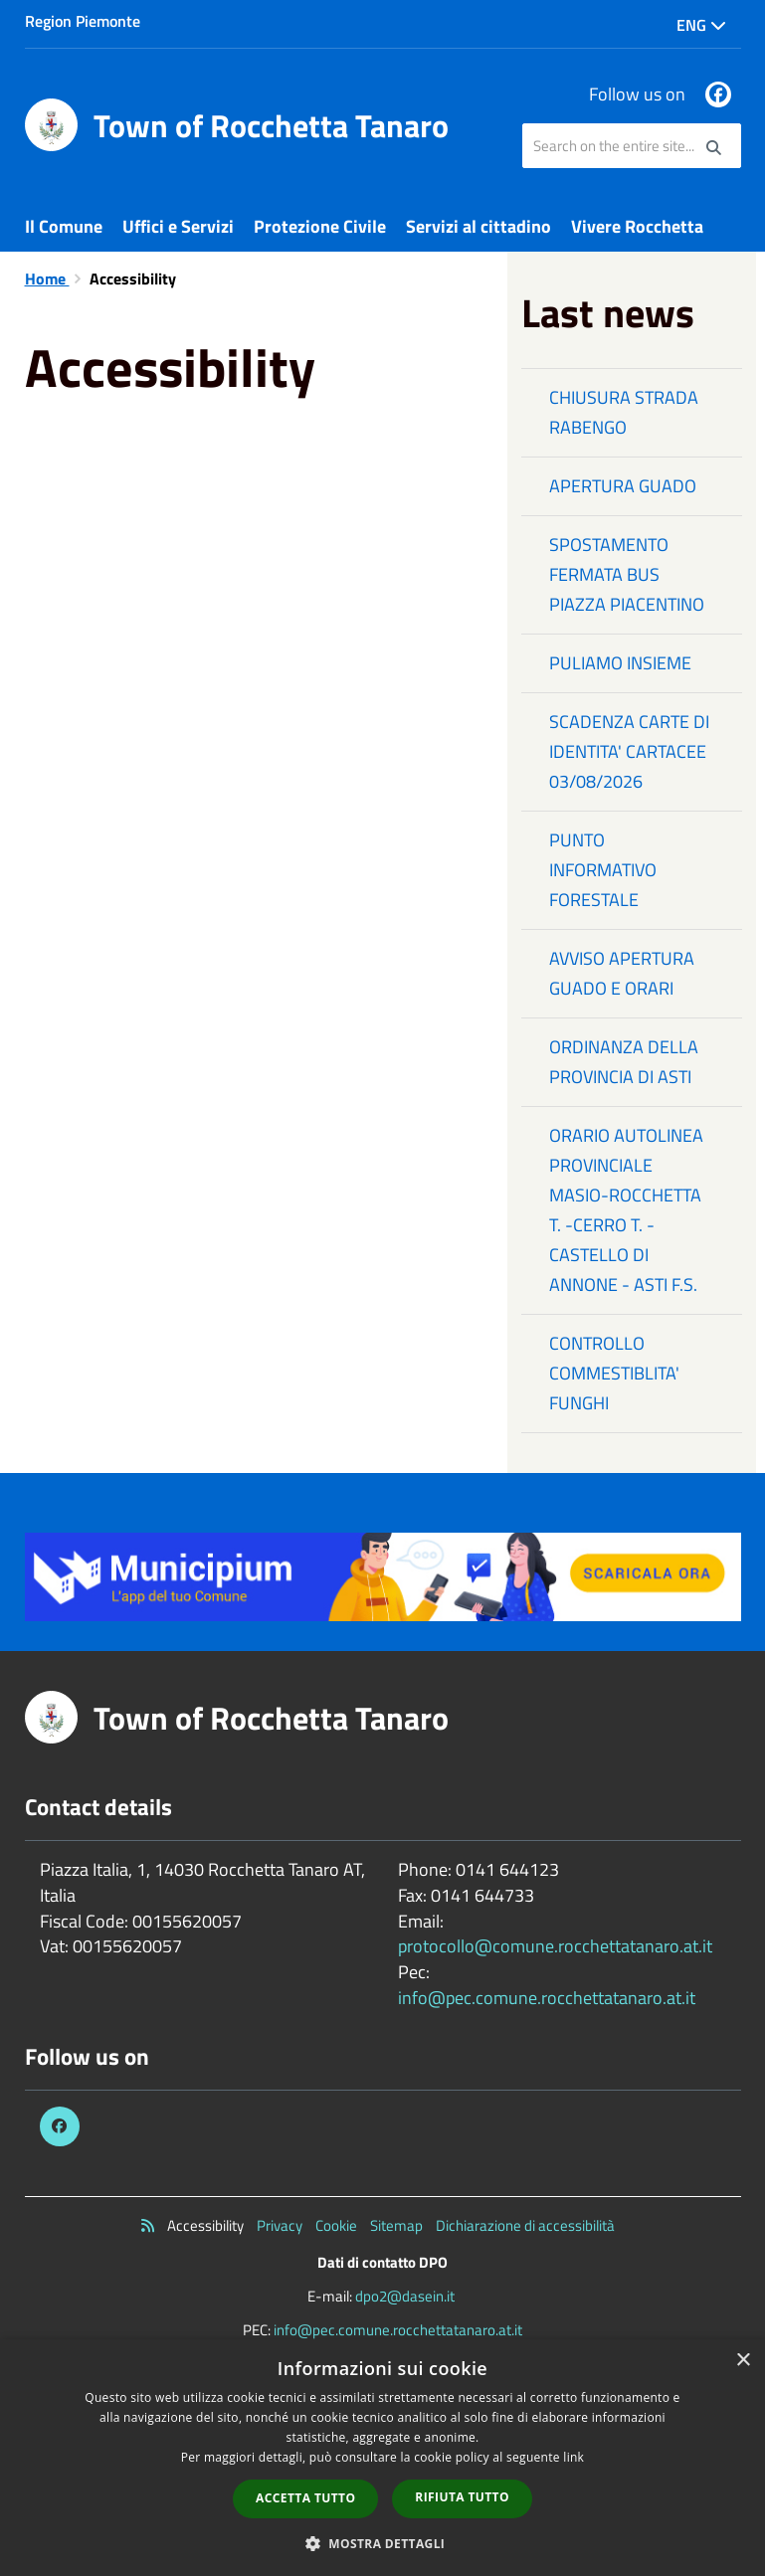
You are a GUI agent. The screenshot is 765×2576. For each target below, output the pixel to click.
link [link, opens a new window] (573, 2457)
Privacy (279, 2225)
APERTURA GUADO (622, 485)
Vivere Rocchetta (637, 226)
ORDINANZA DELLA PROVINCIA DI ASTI (623, 1061)
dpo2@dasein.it (405, 2296)
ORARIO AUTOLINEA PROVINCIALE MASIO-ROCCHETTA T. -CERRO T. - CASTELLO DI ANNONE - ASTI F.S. (626, 1210)
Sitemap (396, 2225)
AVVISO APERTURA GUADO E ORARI (621, 973)
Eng (701, 25)
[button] (383, 2542)
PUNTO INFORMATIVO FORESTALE (603, 870)
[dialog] (382, 2457)
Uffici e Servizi (178, 226)
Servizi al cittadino (478, 226)
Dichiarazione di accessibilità (525, 2225)
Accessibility (205, 2225)
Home (47, 278)
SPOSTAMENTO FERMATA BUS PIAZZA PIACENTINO (626, 574)
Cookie (336, 2225)
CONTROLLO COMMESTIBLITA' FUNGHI (614, 1373)
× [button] (742, 2360)
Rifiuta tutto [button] (462, 2496)
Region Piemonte (82, 21)
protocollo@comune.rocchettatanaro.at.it (555, 1945)
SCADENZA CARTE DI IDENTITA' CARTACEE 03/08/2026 (629, 751)
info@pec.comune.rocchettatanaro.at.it (546, 1997)
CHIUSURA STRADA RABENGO (623, 412)
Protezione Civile (320, 226)
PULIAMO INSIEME (620, 662)
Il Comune (63, 226)
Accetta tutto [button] (305, 2497)
